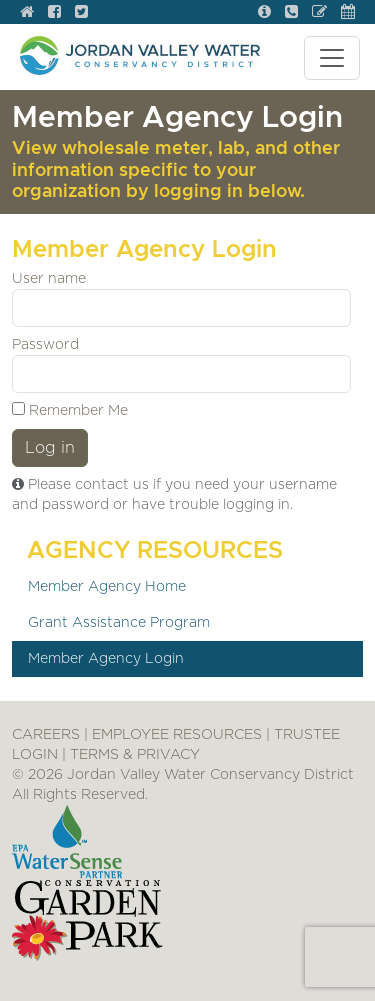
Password (45, 345)
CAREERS (46, 735)
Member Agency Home (107, 587)
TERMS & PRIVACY (135, 755)
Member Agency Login (106, 659)
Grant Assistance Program (119, 623)
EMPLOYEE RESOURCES (177, 735)
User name (49, 279)
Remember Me (70, 410)
